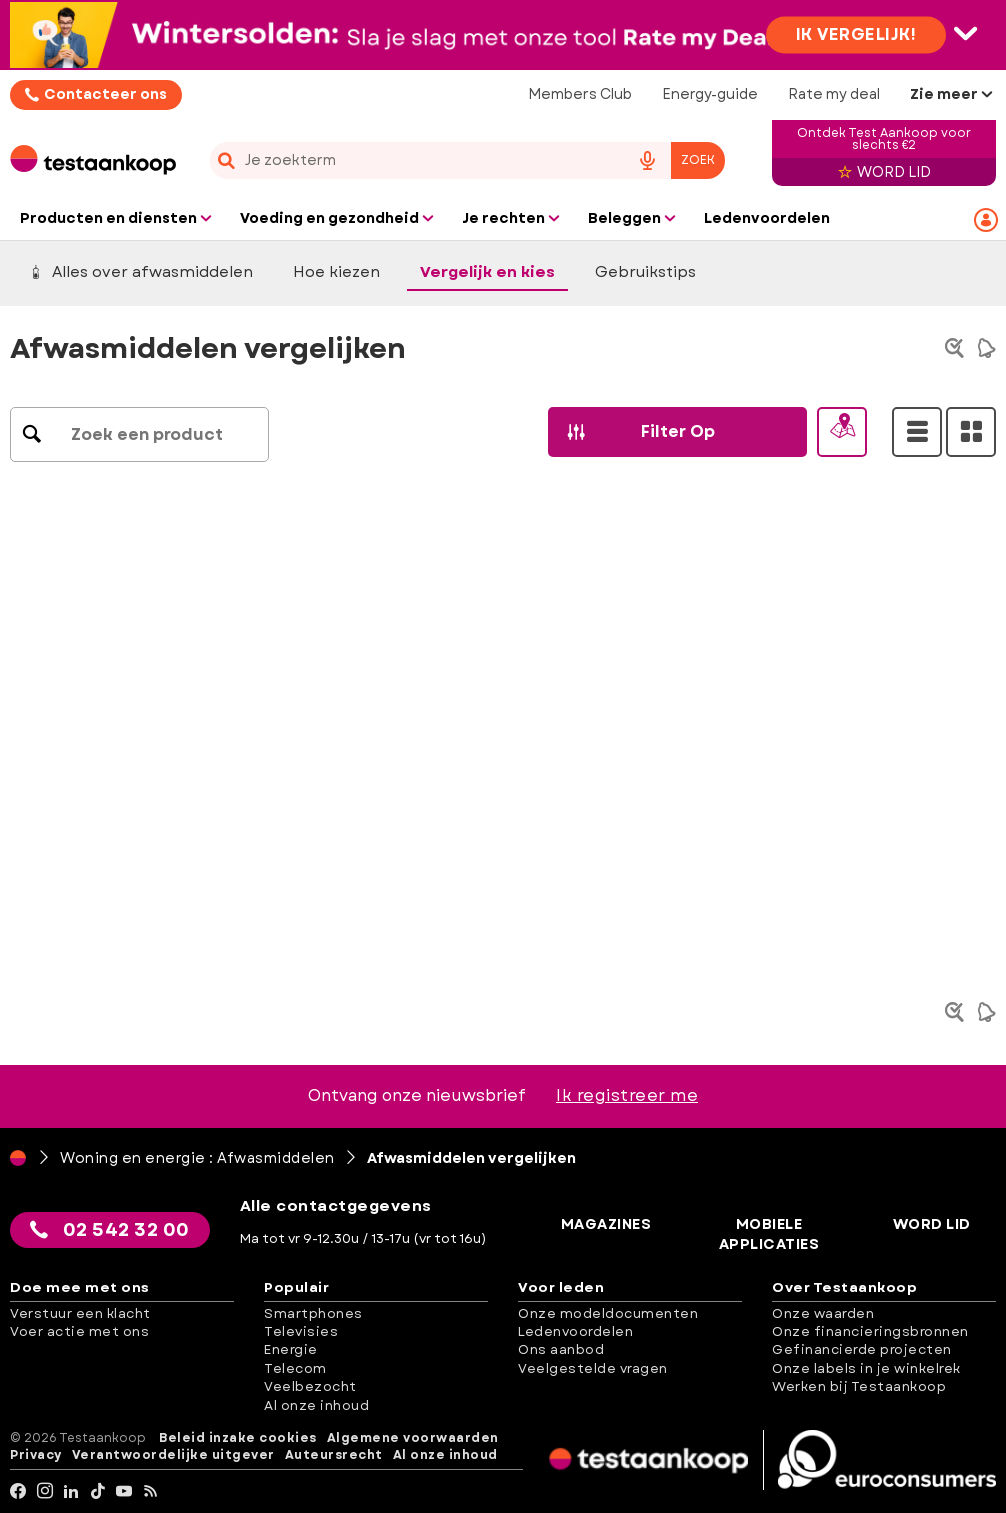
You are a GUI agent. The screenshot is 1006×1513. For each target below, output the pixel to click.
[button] (677, 432)
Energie (291, 1349)
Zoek (698, 160)
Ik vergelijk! (856, 34)
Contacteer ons (105, 94)
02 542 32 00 (110, 1230)
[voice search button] (647, 160)
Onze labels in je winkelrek (866, 1368)
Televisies (301, 1331)
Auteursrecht (334, 1455)
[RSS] (151, 1491)
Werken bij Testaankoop (859, 1386)
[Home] (18, 1158)
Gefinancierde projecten (862, 1349)
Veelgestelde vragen (593, 1368)
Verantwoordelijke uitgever (173, 1455)
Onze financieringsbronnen (870, 1331)
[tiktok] (98, 1491)
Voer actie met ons (79, 1331)
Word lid (932, 1224)
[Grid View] (971, 432)
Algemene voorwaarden (413, 1438)
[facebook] (18, 1491)
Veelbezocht (310, 1386)
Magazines (606, 1224)
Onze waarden (823, 1313)
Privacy (36, 1455)
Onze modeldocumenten (608, 1313)
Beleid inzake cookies (238, 1438)
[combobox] (467, 160)
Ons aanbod (561, 1349)
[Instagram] (45, 1491)
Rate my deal (834, 94)
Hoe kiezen (336, 272)
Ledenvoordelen (575, 1331)
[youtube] (124, 1491)
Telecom (295, 1368)
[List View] (917, 432)
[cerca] (411, 160)
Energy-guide (710, 94)
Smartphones (313, 1313)
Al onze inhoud (316, 1405)
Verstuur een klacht (80, 1313)
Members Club (580, 94)
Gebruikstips (645, 272)
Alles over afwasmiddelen (140, 272)
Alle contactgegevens (336, 1206)
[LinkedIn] (71, 1491)
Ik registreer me (627, 1095)
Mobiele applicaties (769, 1234)
